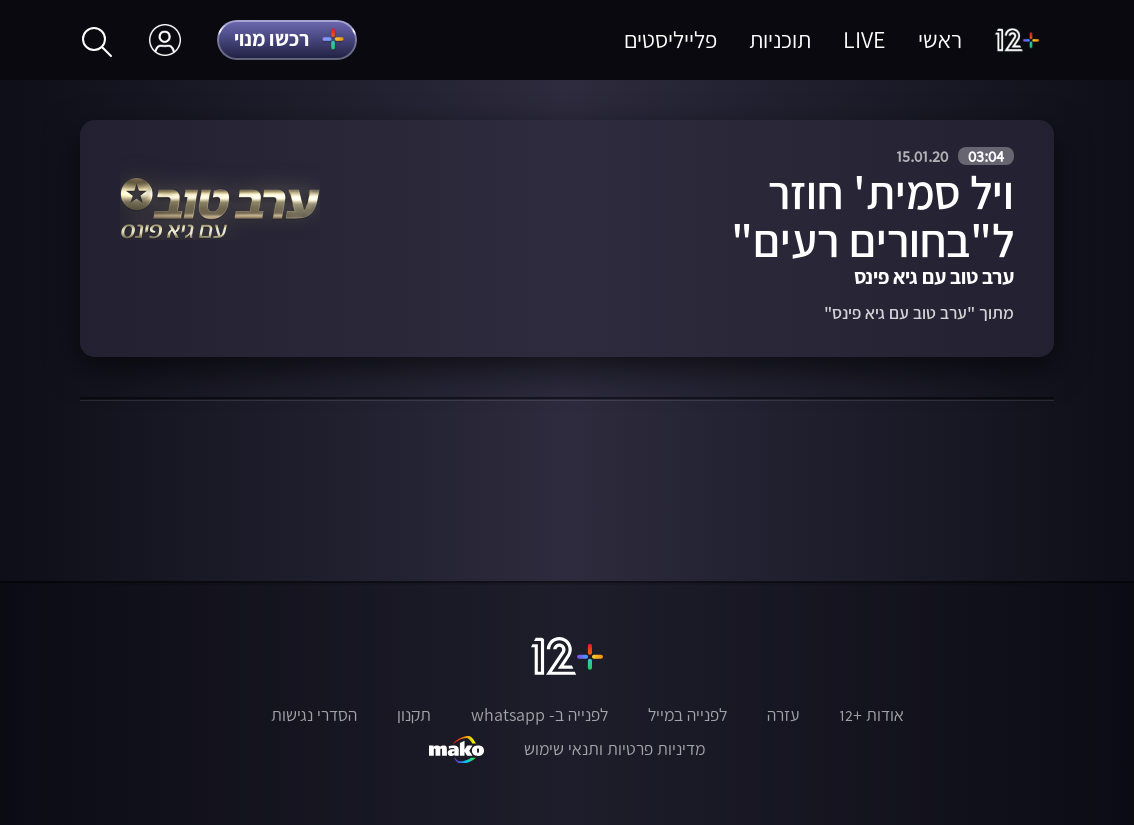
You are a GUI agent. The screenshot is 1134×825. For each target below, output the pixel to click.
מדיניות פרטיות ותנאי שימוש (614, 749)
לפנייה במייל (687, 715)
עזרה (783, 715)
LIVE (864, 39)
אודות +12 (871, 715)
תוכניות (780, 39)
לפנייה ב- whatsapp (539, 715)
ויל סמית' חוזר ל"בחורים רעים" (872, 216)
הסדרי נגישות (314, 715)
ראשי (940, 39)
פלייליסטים (670, 39)
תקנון (414, 715)
